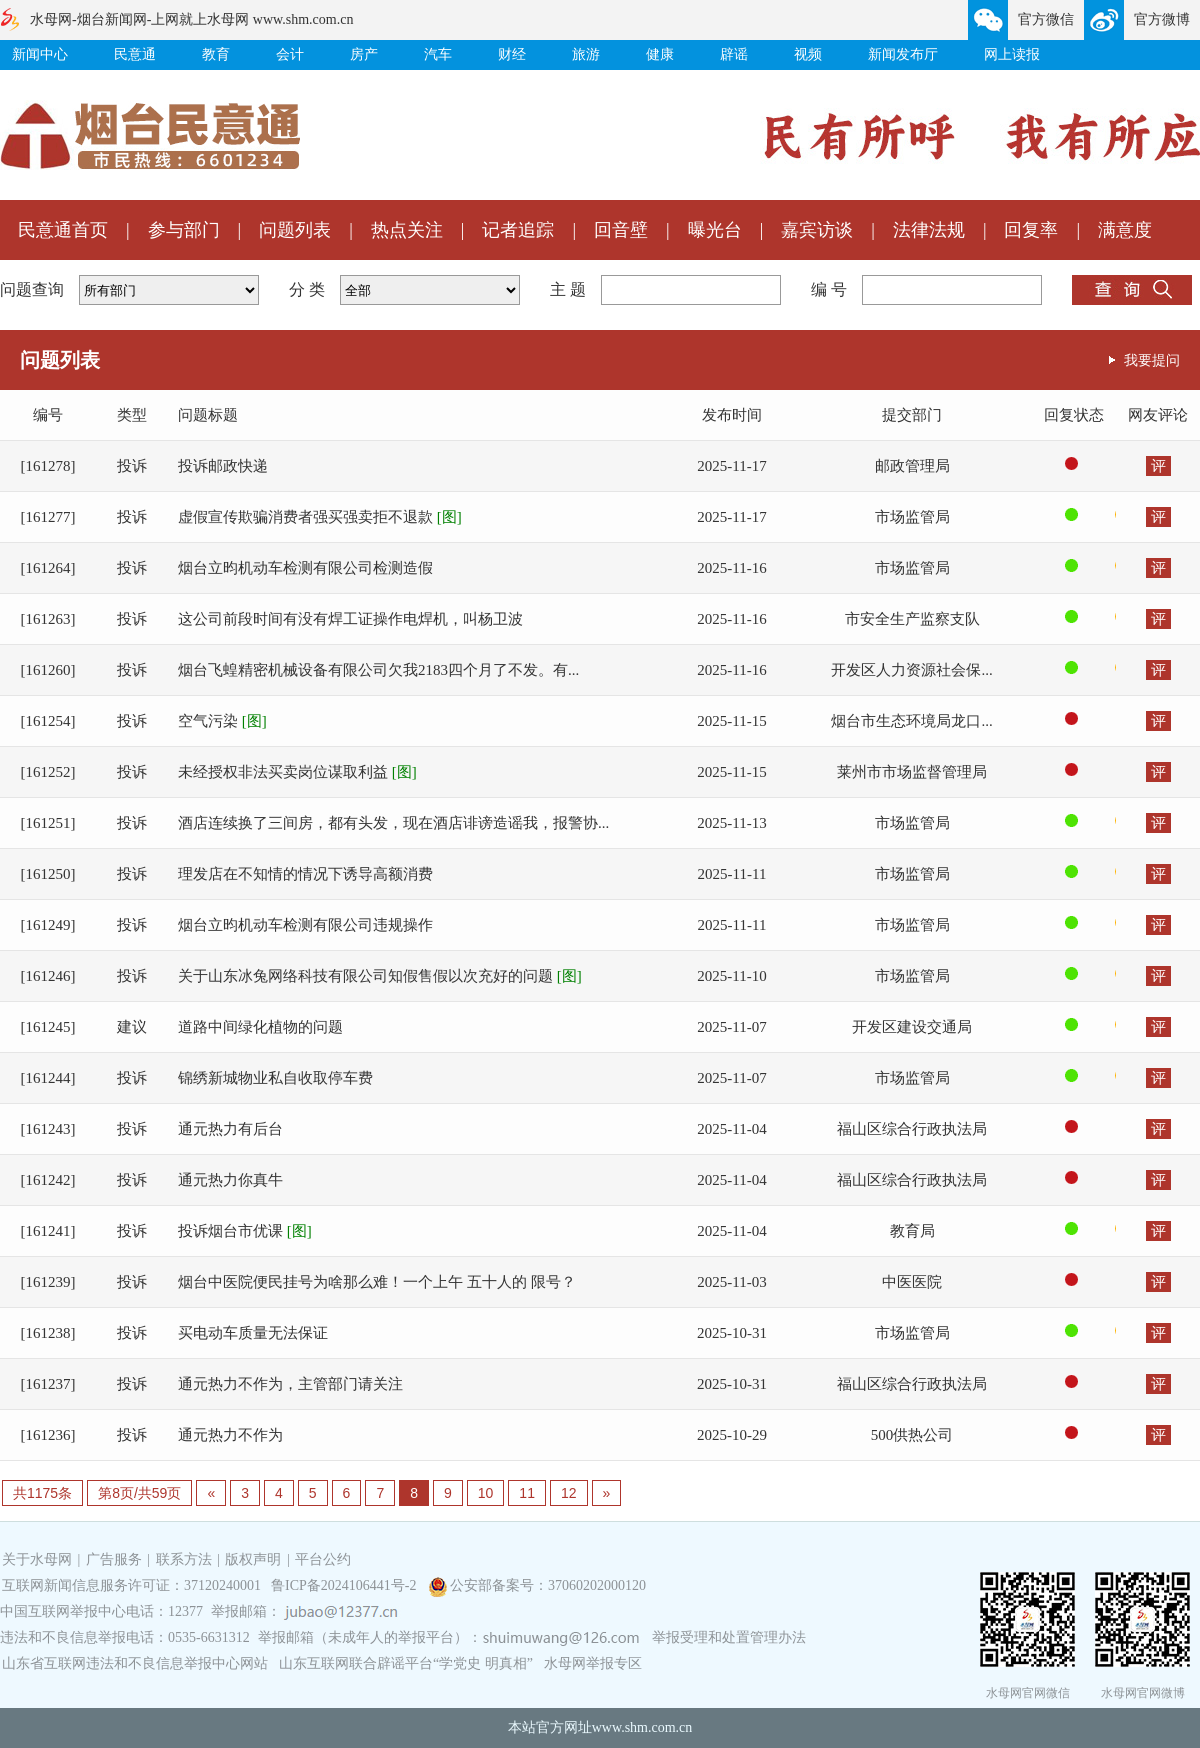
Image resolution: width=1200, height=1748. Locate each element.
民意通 (135, 54)
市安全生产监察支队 (912, 619)
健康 (660, 54)
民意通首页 (63, 230)
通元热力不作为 (230, 1435)
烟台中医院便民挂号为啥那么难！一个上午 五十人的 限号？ (377, 1282)
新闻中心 (40, 54)
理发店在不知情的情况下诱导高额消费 (305, 874)
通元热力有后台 (230, 1129)
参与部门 (184, 230)
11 (527, 1493)
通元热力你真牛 (230, 1180)
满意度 (1125, 230)
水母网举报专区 (593, 1663)
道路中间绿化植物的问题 (260, 1027)
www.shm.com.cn (642, 1727)
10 (486, 1493)
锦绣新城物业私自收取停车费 (275, 1078)
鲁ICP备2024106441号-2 (345, 1585)
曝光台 (715, 230)
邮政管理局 (912, 466)
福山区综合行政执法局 (912, 1129)
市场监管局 (912, 517)
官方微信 (1046, 19)
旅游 (586, 54)
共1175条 (42, 1493)
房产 (364, 54)
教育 (216, 54)
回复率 (1031, 230)
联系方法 (184, 1559)
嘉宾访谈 (817, 230)
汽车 (438, 54)
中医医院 (912, 1282)
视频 (808, 54)
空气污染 (222, 721)
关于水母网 (39, 1559)
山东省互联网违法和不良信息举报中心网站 (135, 1663)
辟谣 (734, 54)
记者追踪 (518, 230)
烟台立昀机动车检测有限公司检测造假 (305, 568)
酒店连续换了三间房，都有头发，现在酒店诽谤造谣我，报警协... (393, 823)
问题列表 (295, 230)
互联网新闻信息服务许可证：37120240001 (131, 1585)
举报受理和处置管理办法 (729, 1637)
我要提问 (1152, 360)
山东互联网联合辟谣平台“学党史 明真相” (406, 1663)
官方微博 (1162, 19)
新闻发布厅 (903, 54)
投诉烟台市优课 (245, 1231)
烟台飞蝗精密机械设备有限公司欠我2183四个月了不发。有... (378, 670)
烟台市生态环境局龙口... (911, 721)
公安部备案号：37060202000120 (548, 1585)
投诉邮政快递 (223, 466)
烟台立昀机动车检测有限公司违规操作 (305, 925)
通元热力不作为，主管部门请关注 (290, 1384)
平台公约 (323, 1559)
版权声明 (253, 1559)
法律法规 (929, 230)
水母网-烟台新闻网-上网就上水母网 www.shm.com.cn (191, 19)
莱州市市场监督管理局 (912, 772)
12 (569, 1493)
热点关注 (407, 230)
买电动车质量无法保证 (253, 1333)
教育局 (912, 1231)
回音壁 (621, 230)
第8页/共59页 (139, 1493)
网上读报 (1012, 54)
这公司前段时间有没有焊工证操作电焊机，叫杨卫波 (350, 619)
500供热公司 (912, 1435)
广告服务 (114, 1559)
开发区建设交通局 (912, 1027)
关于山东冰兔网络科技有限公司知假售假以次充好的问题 (380, 976)
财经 (512, 54)
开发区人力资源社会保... (911, 670)
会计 (290, 54)
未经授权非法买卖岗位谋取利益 (297, 772)
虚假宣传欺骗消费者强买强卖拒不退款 (320, 517)
